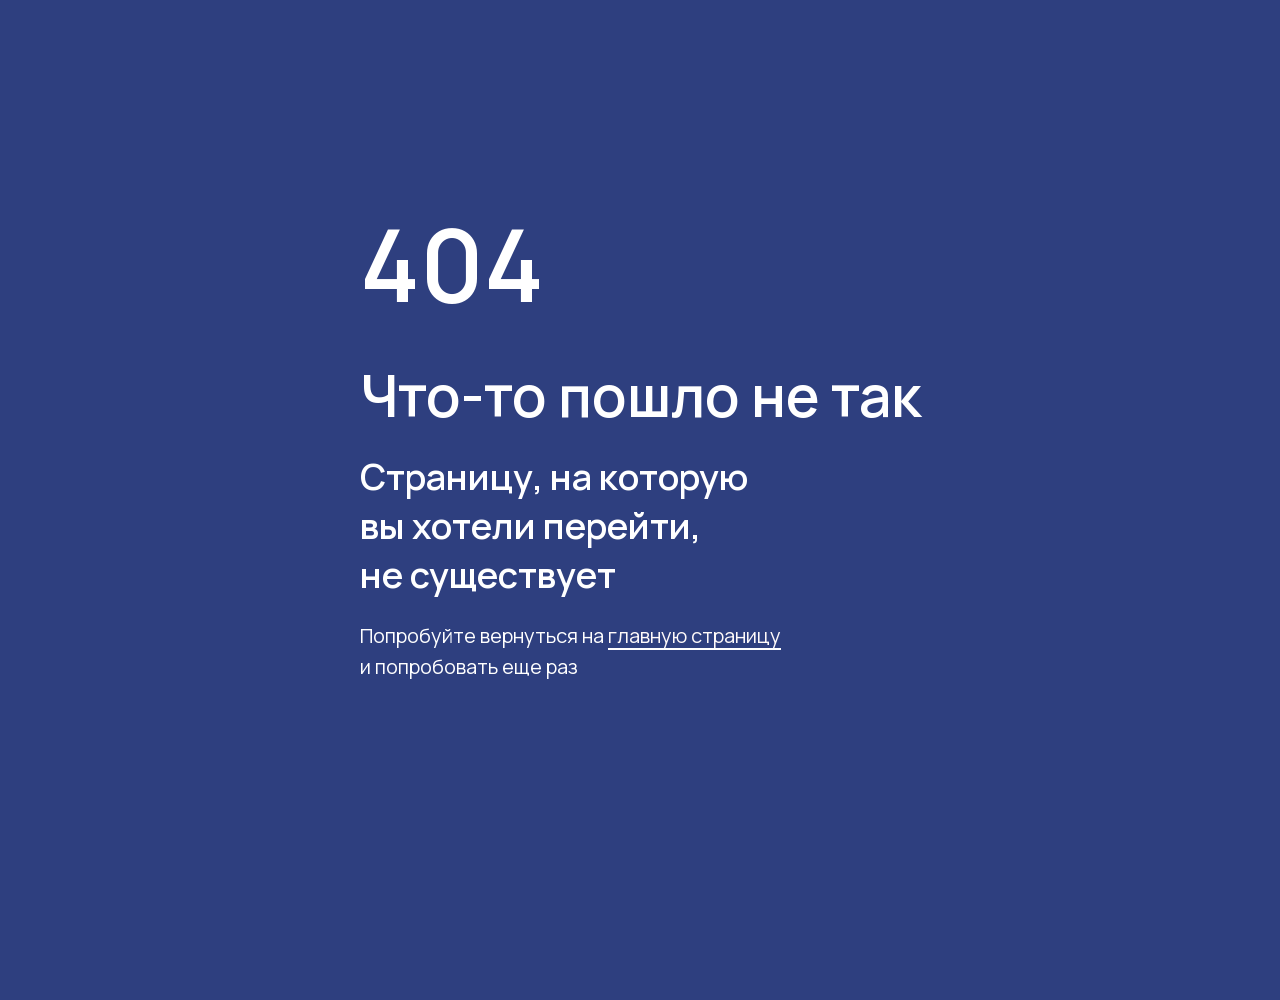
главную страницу (694, 635)
